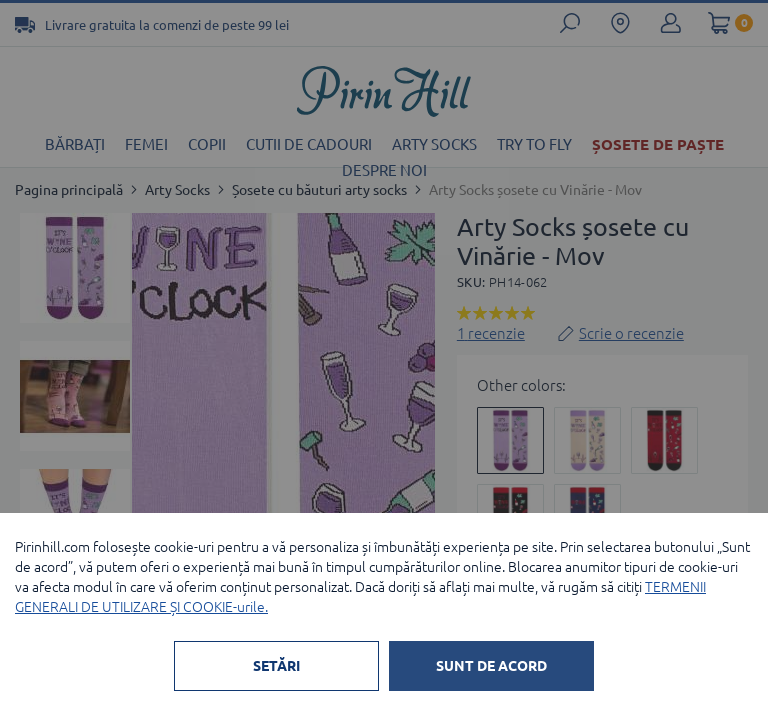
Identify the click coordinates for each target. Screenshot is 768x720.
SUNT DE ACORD (491, 666)
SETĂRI (276, 666)
